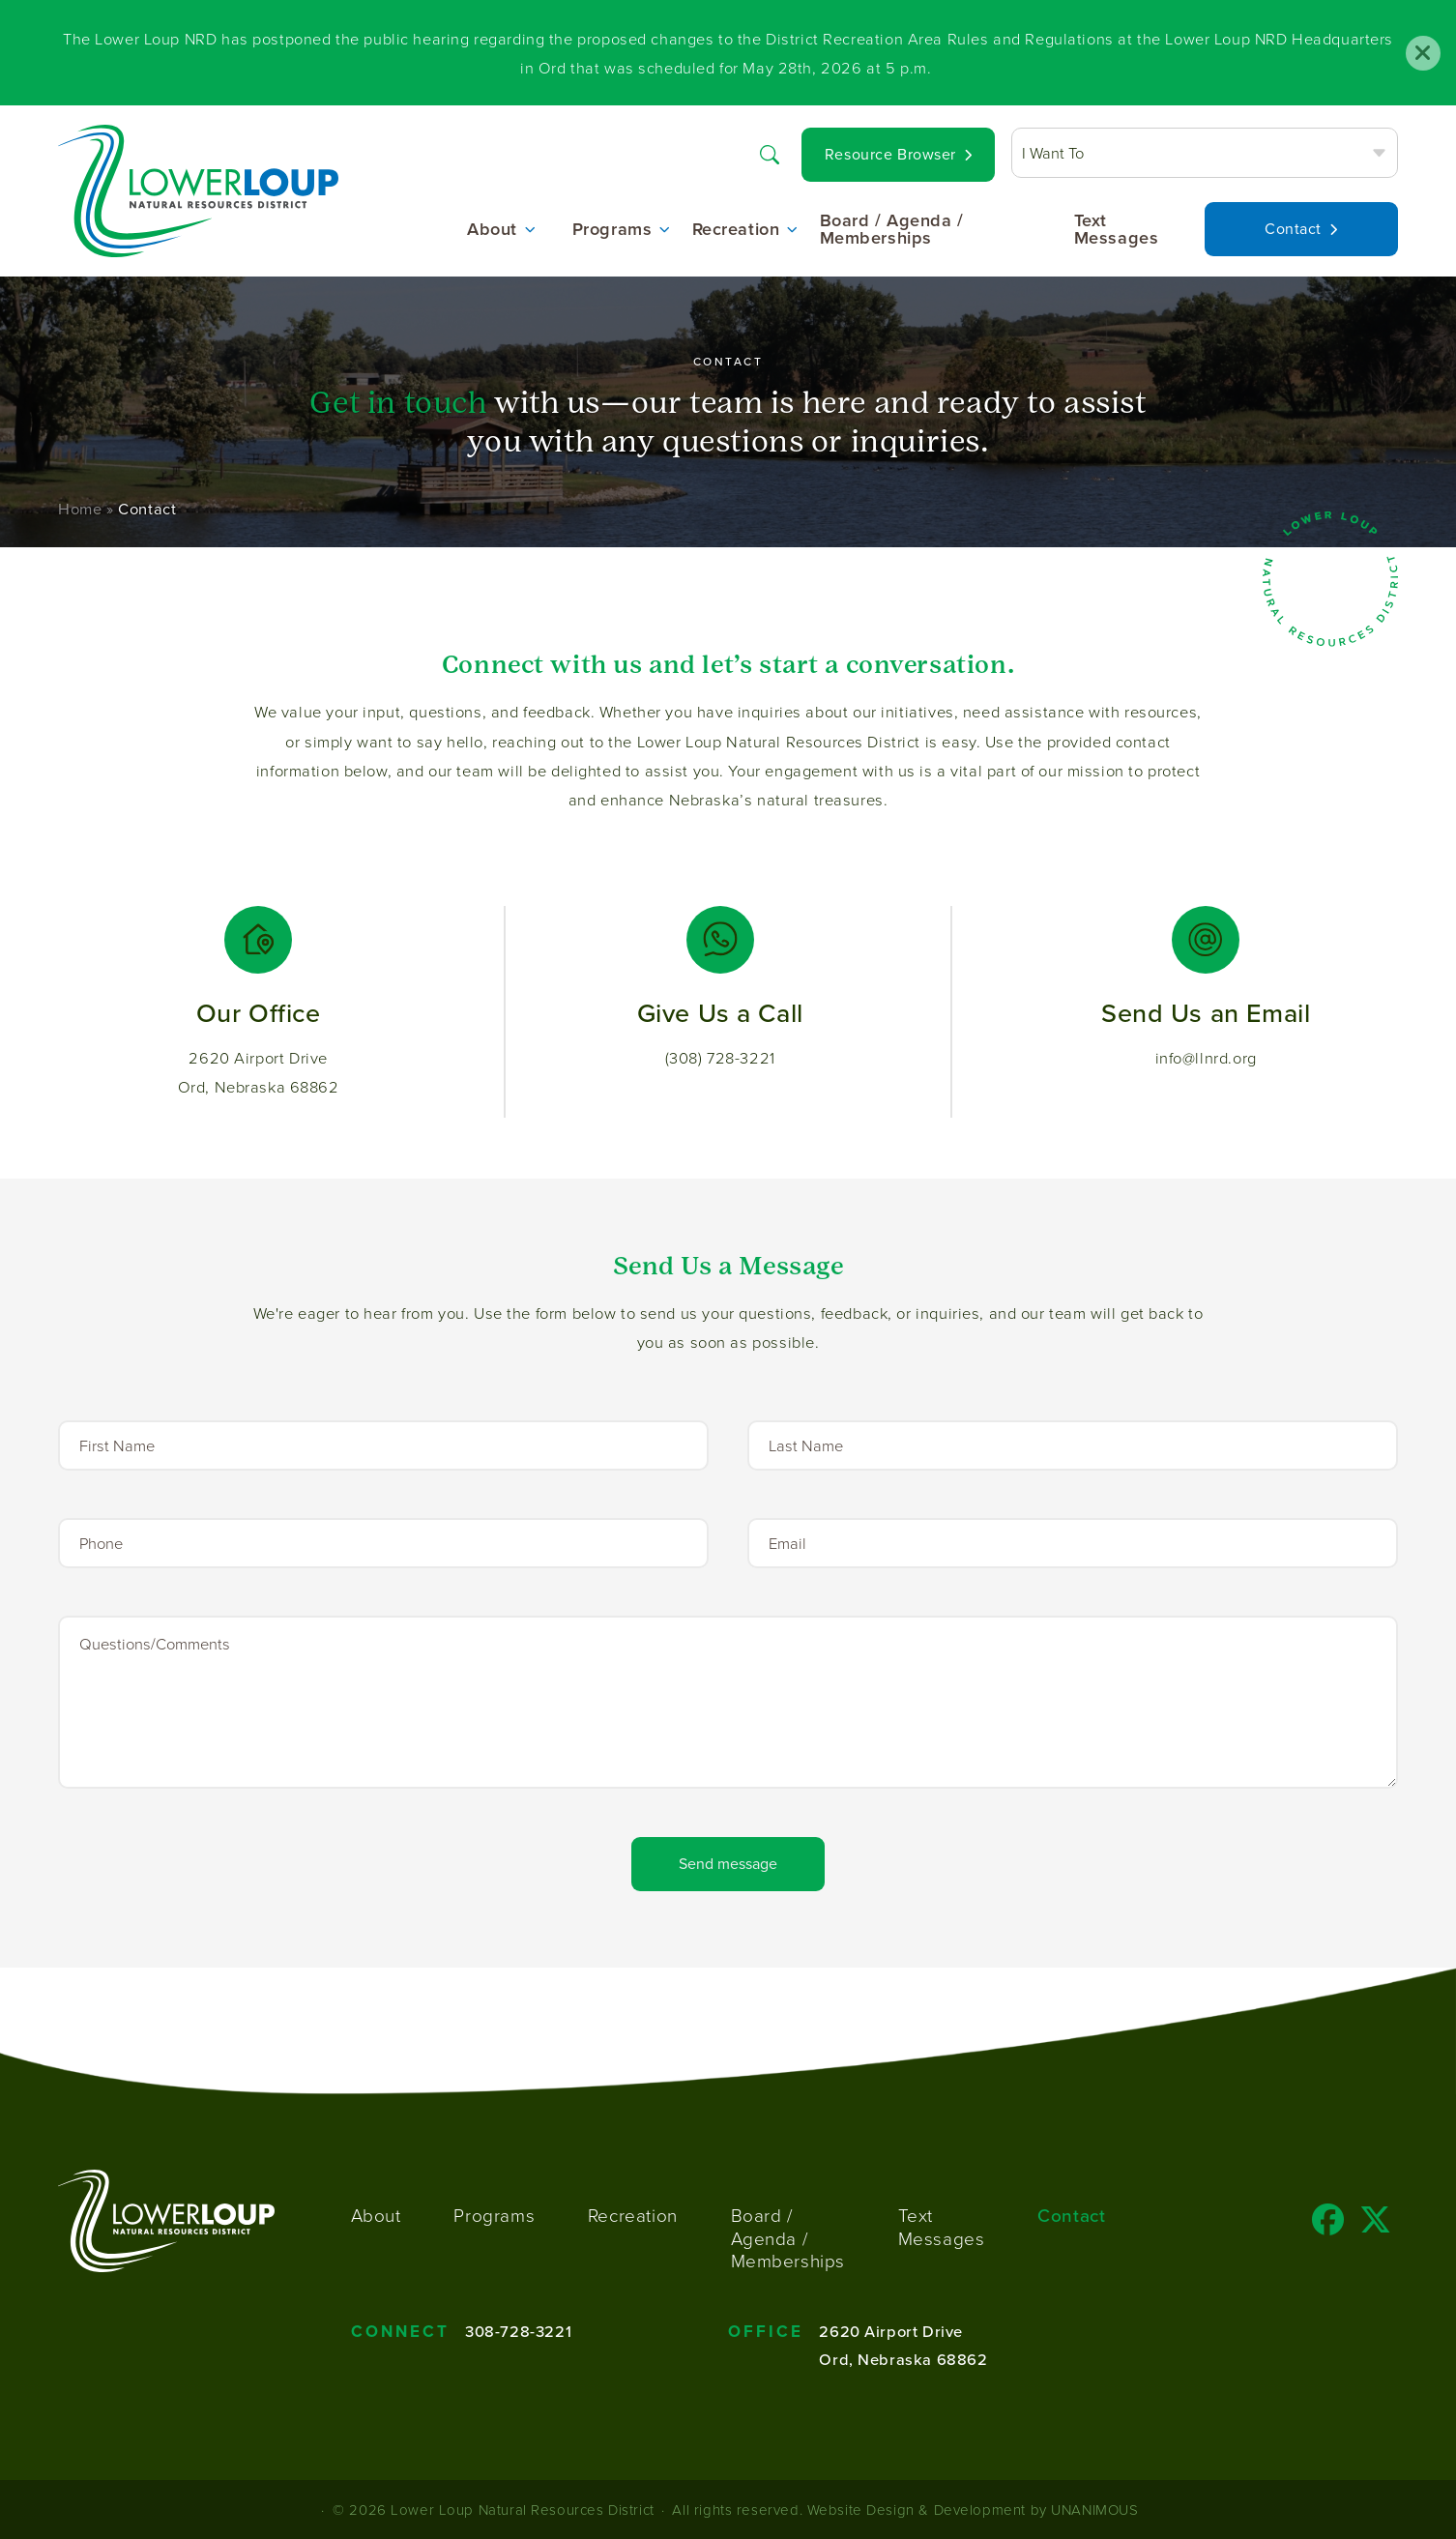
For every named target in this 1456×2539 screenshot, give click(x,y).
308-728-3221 (518, 2331)
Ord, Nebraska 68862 (903, 2359)
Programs (612, 229)
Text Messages (1116, 229)
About (492, 229)
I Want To (1053, 152)
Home (80, 509)
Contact (1293, 229)
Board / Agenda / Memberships (892, 229)
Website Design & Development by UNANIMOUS (973, 2509)
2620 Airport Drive (890, 2331)
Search (770, 152)
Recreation (736, 229)
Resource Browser (890, 154)
